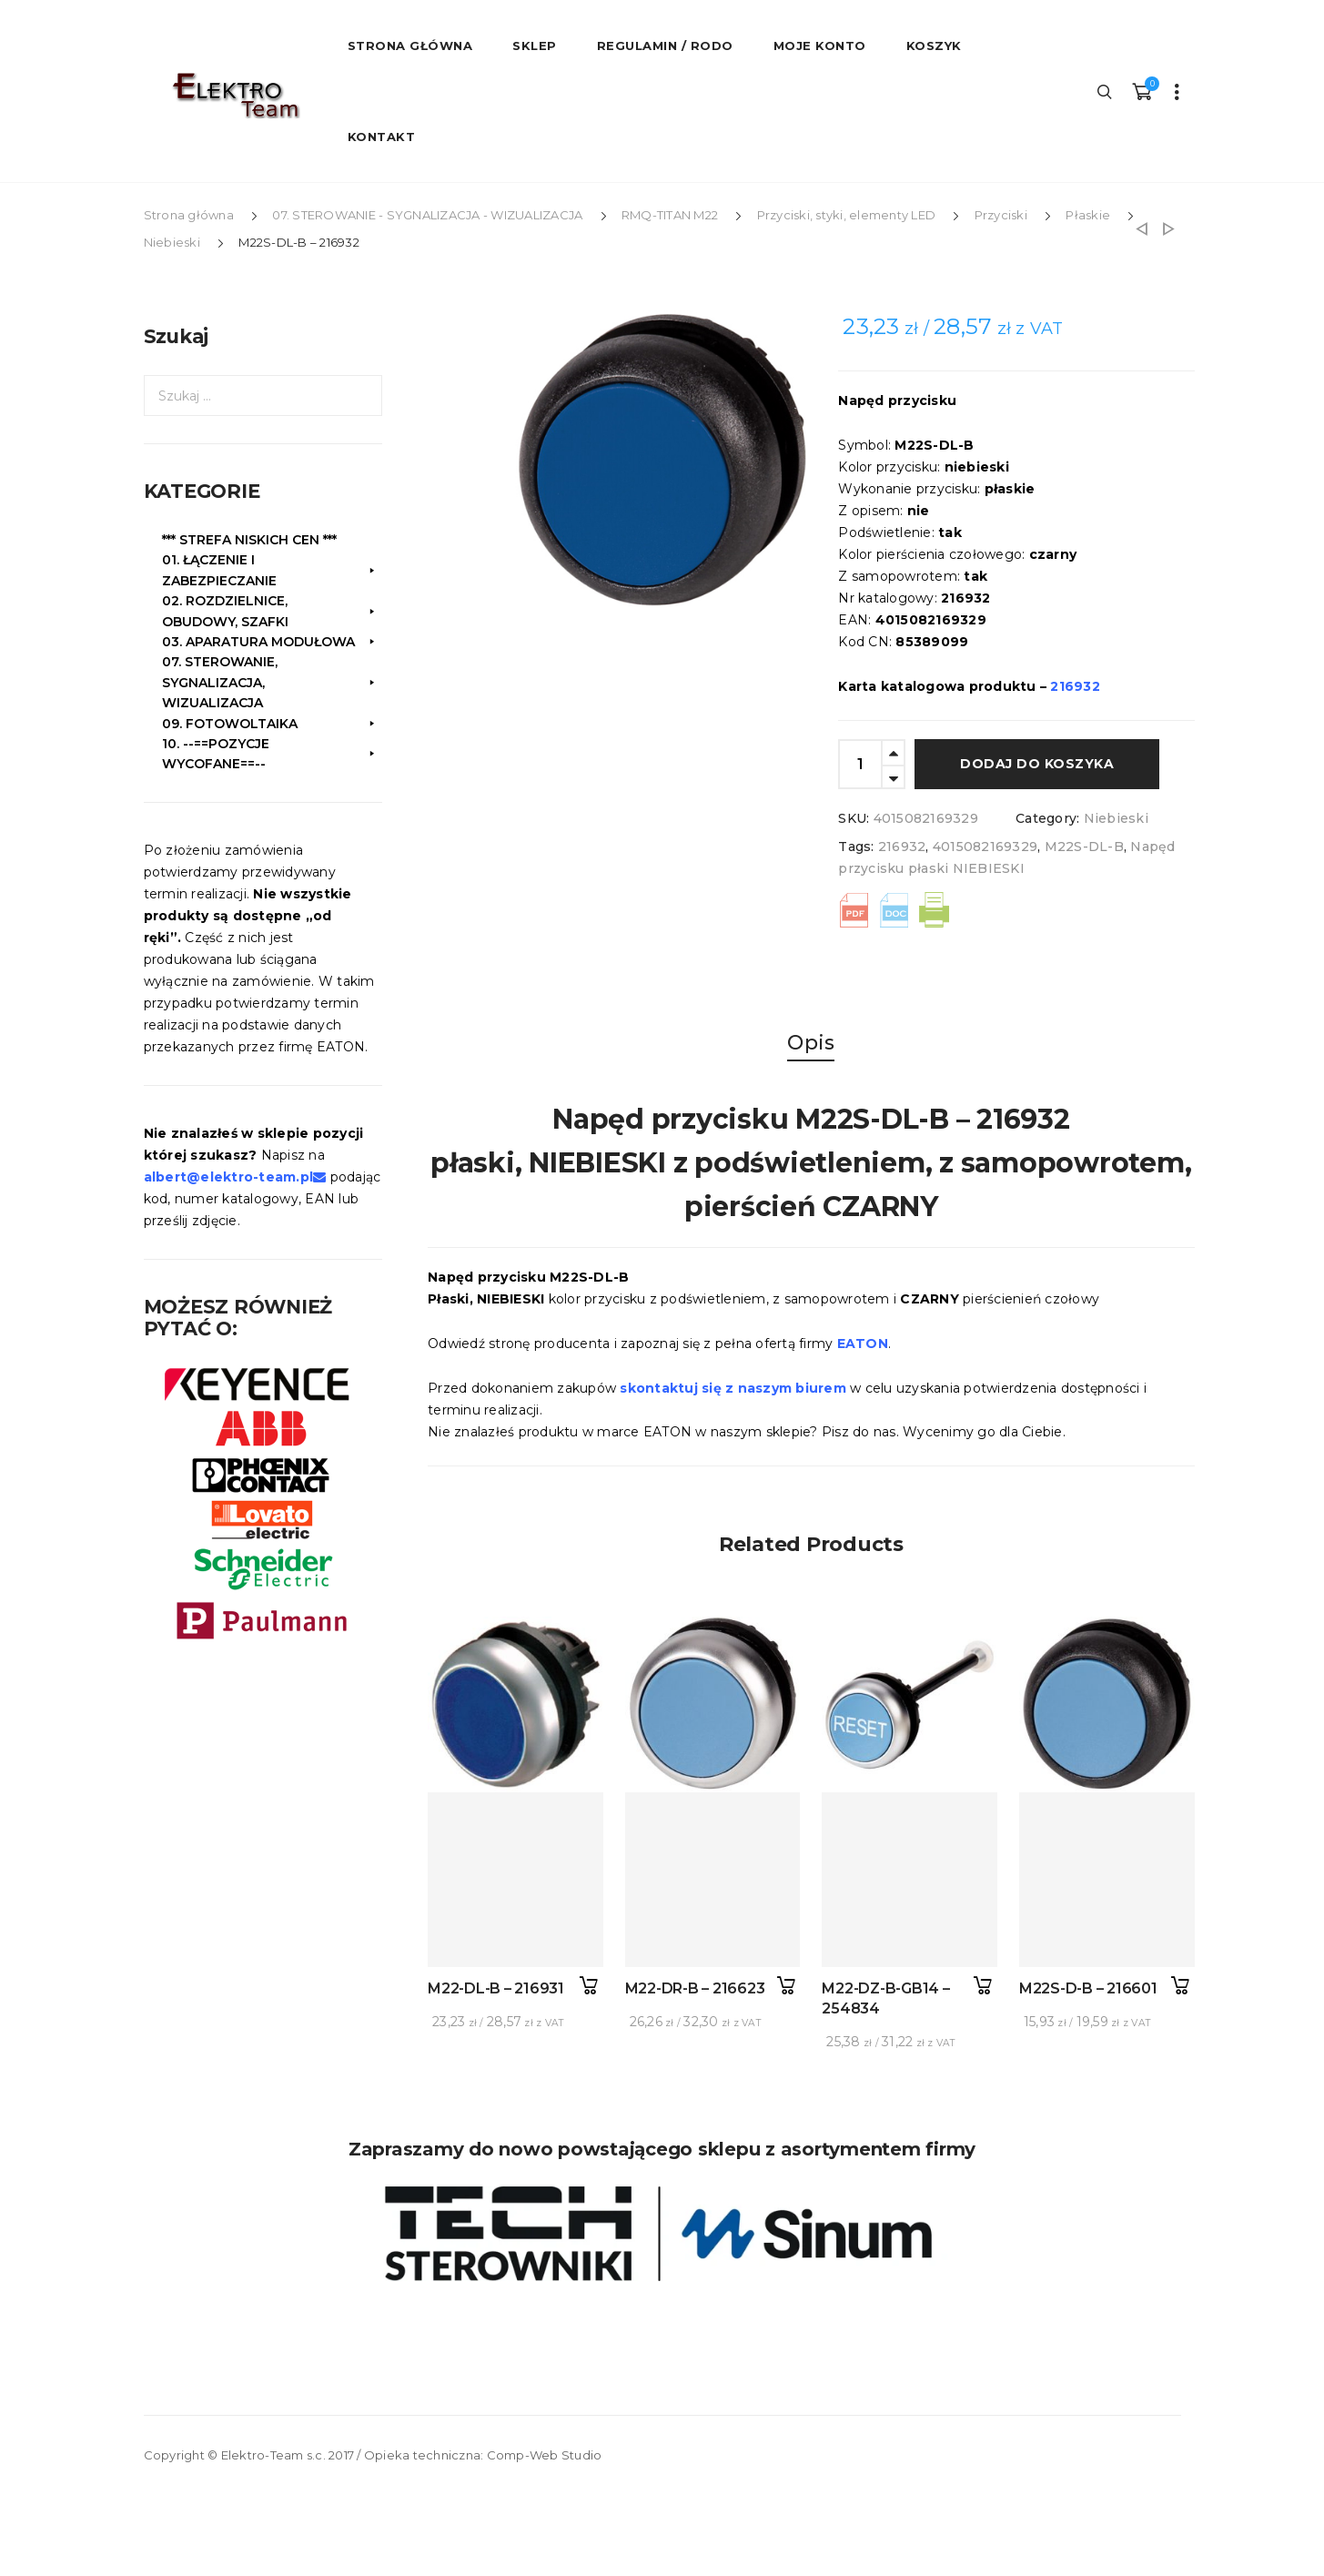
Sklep (534, 45)
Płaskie (1088, 215)
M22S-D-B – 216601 (1088, 1988)
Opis (810, 1042)
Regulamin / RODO (665, 45)
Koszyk (934, 45)
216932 (902, 846)
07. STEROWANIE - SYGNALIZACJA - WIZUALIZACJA (427, 215)
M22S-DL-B (1084, 846)
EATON (862, 1343)
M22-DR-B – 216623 (695, 1988)
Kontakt (382, 136)
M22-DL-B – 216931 (496, 1988)
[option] (656, 456)
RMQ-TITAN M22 (670, 215)
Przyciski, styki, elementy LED (846, 215)
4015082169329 (985, 846)
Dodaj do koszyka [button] (589, 1986)
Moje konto (819, 45)
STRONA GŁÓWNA (410, 45)
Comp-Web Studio (544, 2455)
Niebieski (172, 242)
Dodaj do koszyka (1037, 764)
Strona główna (189, 215)
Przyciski (1001, 215)
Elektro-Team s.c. (273, 2455)
